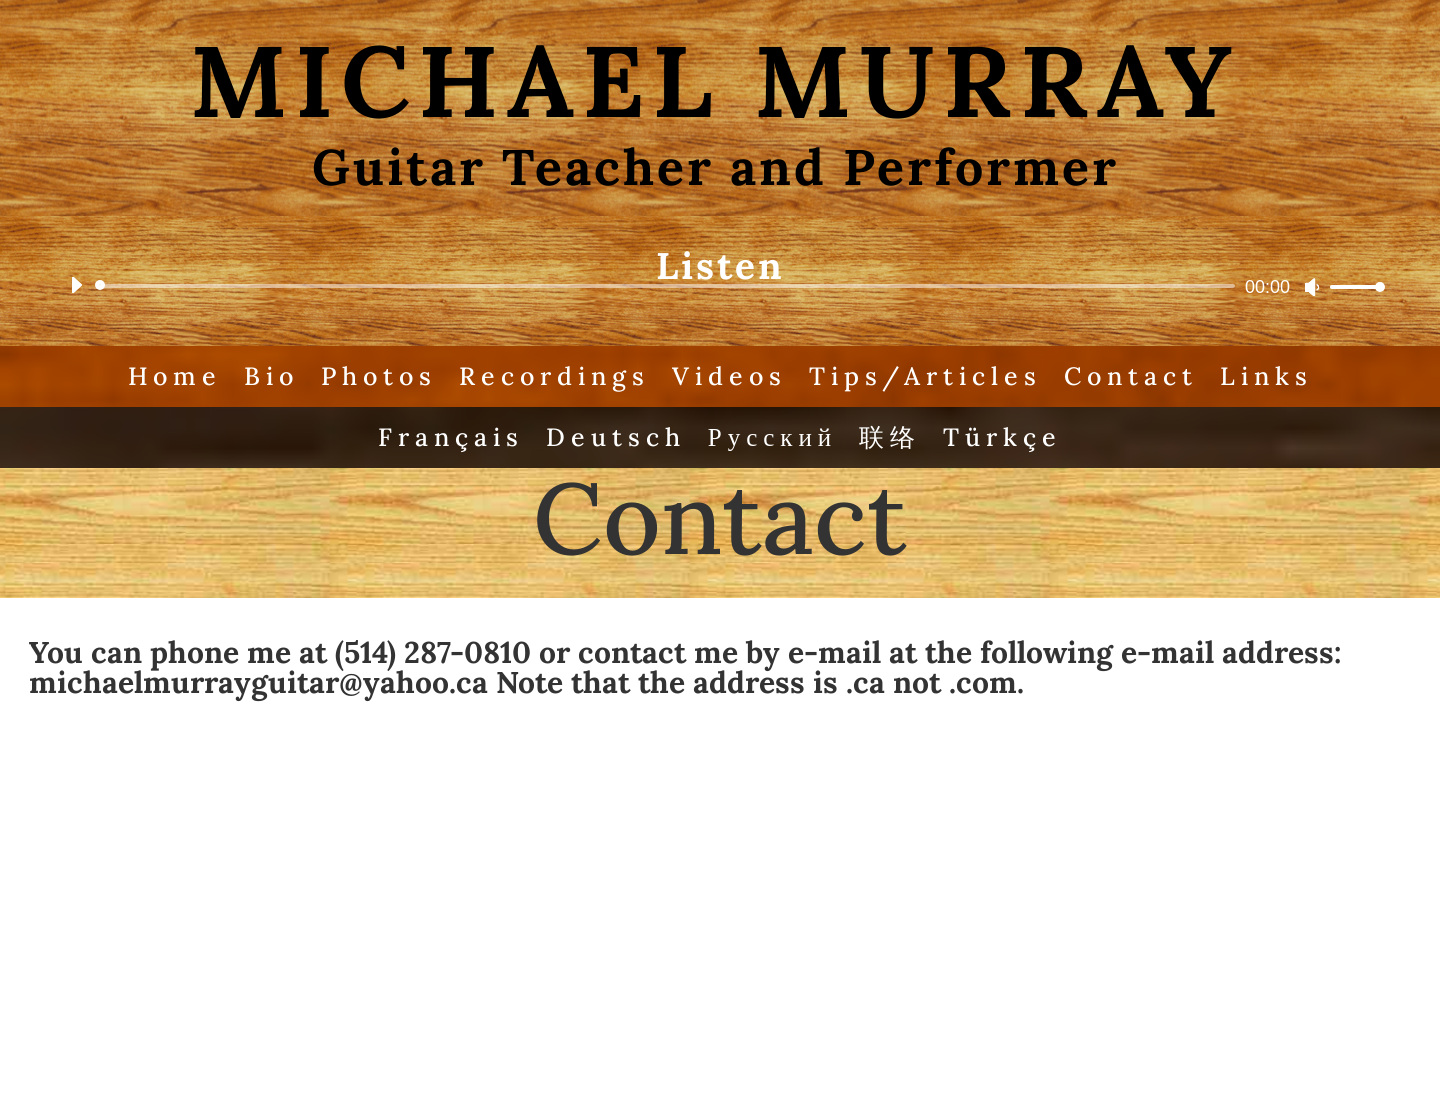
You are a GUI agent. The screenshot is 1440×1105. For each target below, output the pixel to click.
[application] (720, 286)
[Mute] (1312, 287)
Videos (729, 376)
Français (451, 437)
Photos (379, 376)
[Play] (76, 285)
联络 (890, 437)
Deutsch (616, 437)
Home (175, 376)
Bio (271, 376)
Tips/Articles (925, 376)
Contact (1131, 376)
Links (1266, 376)
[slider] (668, 286)
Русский (773, 437)
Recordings (554, 376)
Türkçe (1002, 437)
